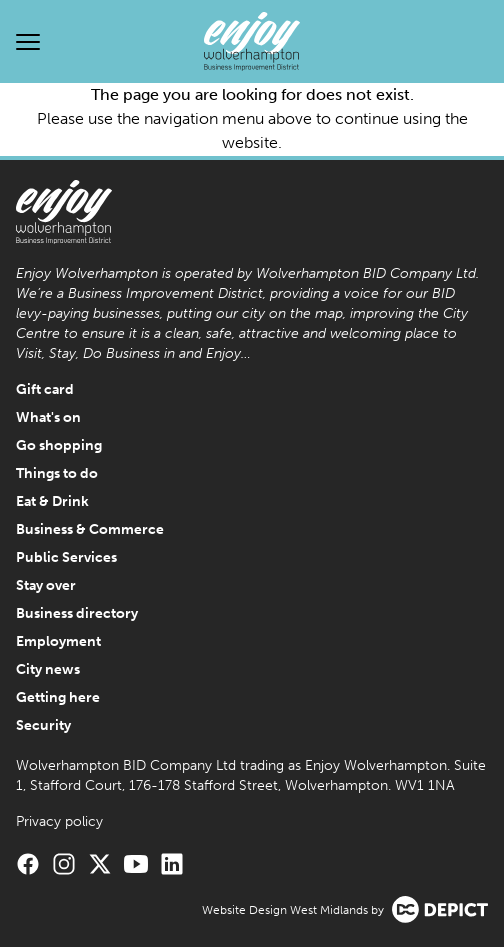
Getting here (58, 697)
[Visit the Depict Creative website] (440, 909)
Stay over (46, 585)
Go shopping (59, 445)
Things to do (57, 473)
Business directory (77, 613)
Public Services (66, 557)
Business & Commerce (90, 529)
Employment (58, 641)
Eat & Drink (52, 501)
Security (43, 725)
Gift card (45, 389)
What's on (48, 417)
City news (48, 669)
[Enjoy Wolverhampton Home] (252, 41)
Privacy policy (59, 821)
